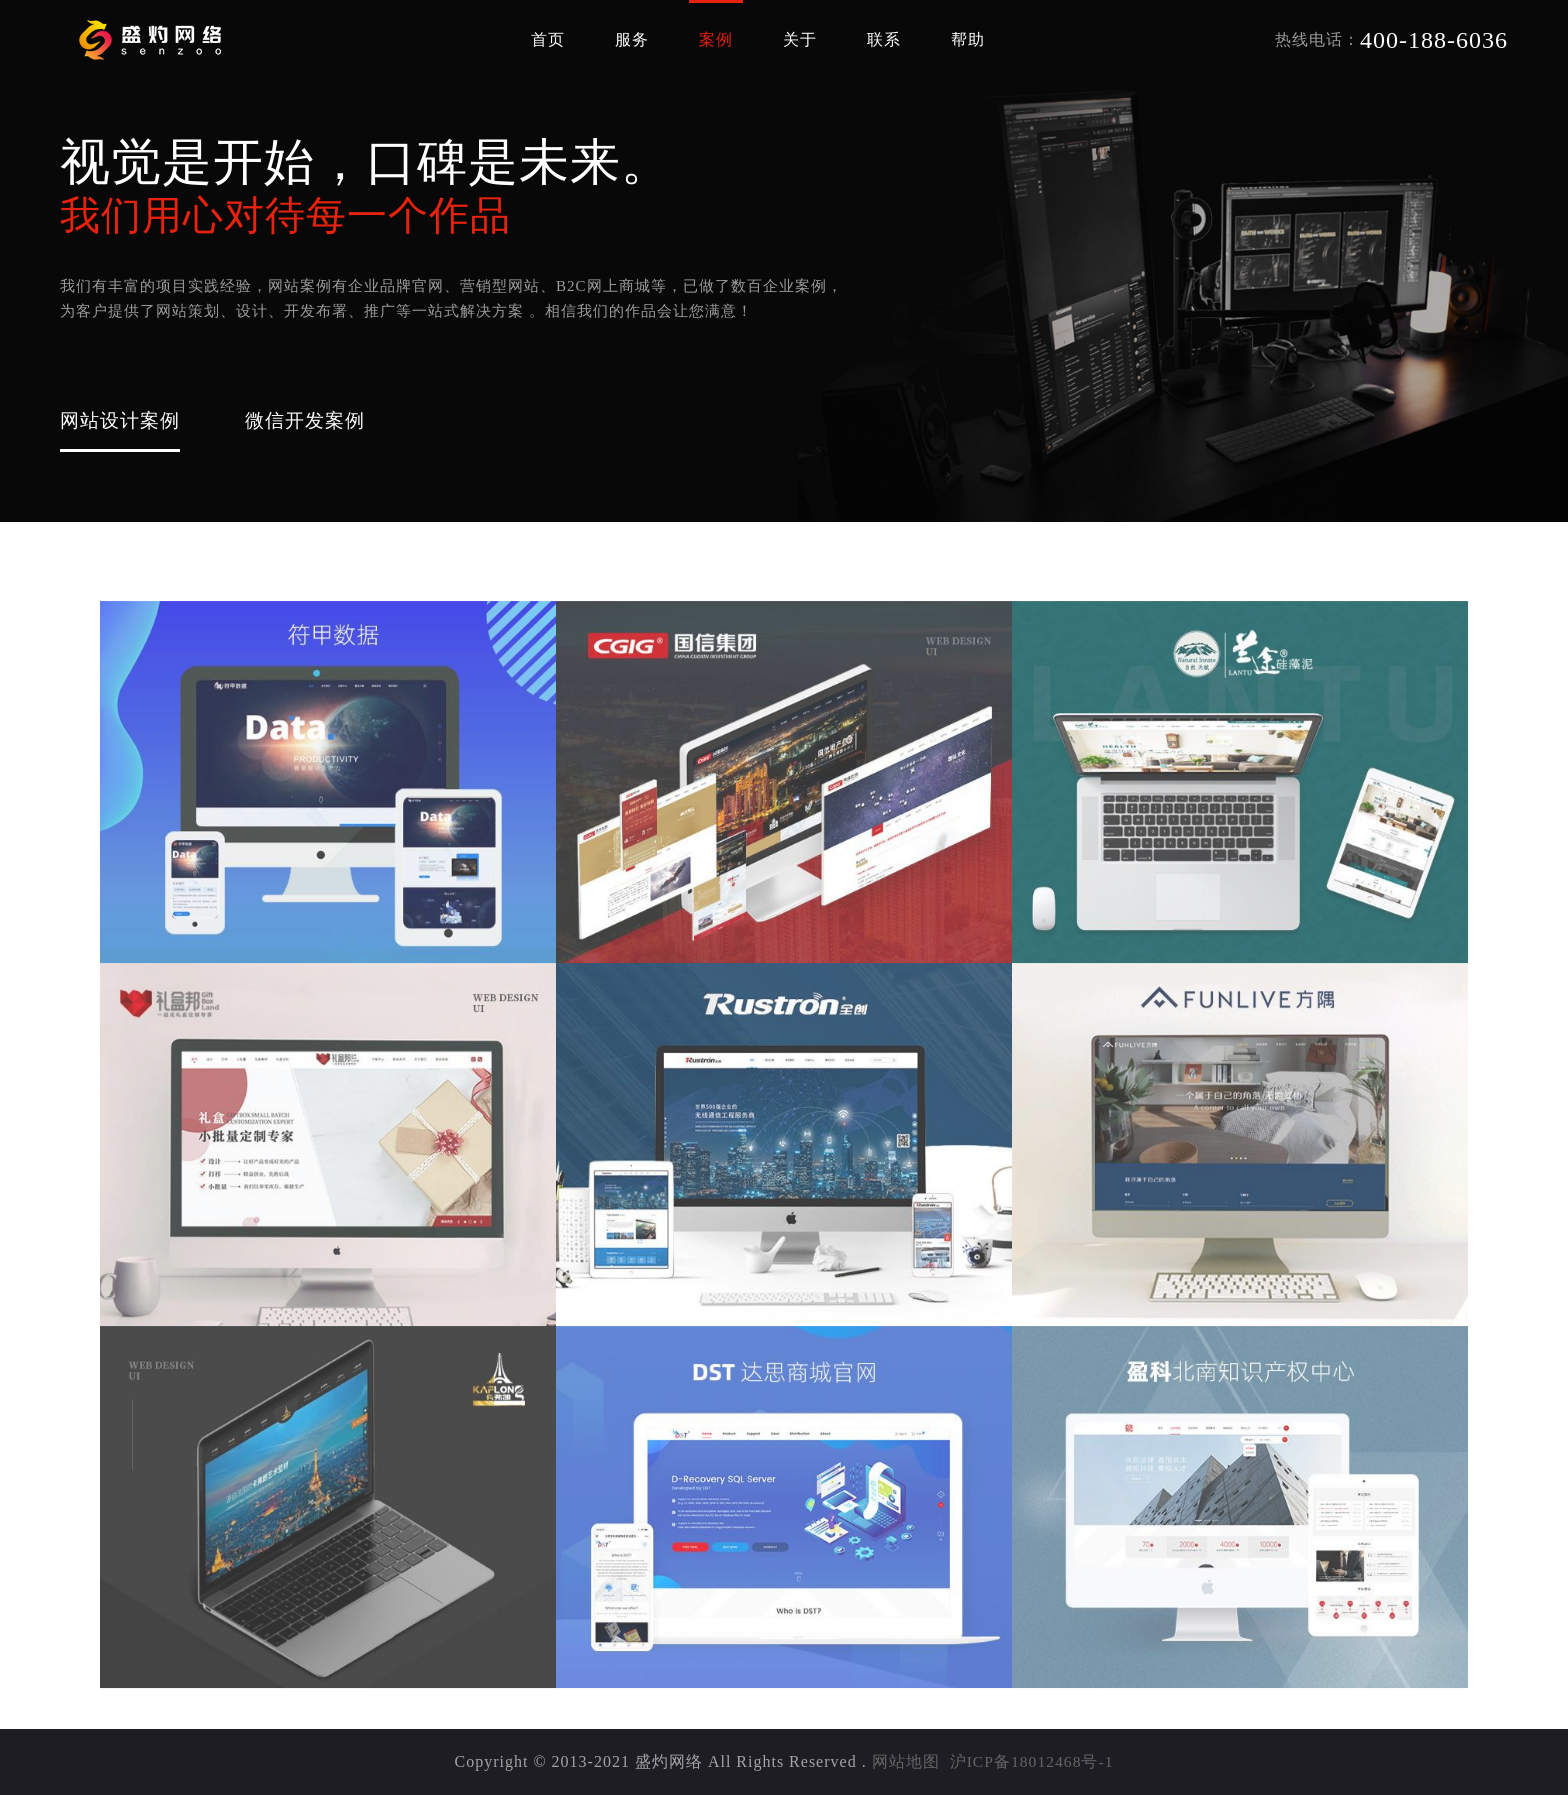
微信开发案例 (314, 419)
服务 (632, 39)
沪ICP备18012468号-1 (1031, 1761)
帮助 (968, 39)
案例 (716, 39)
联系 (884, 39)
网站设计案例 (123, 419)
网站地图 (904, 1761)
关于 (800, 39)
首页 (548, 39)
